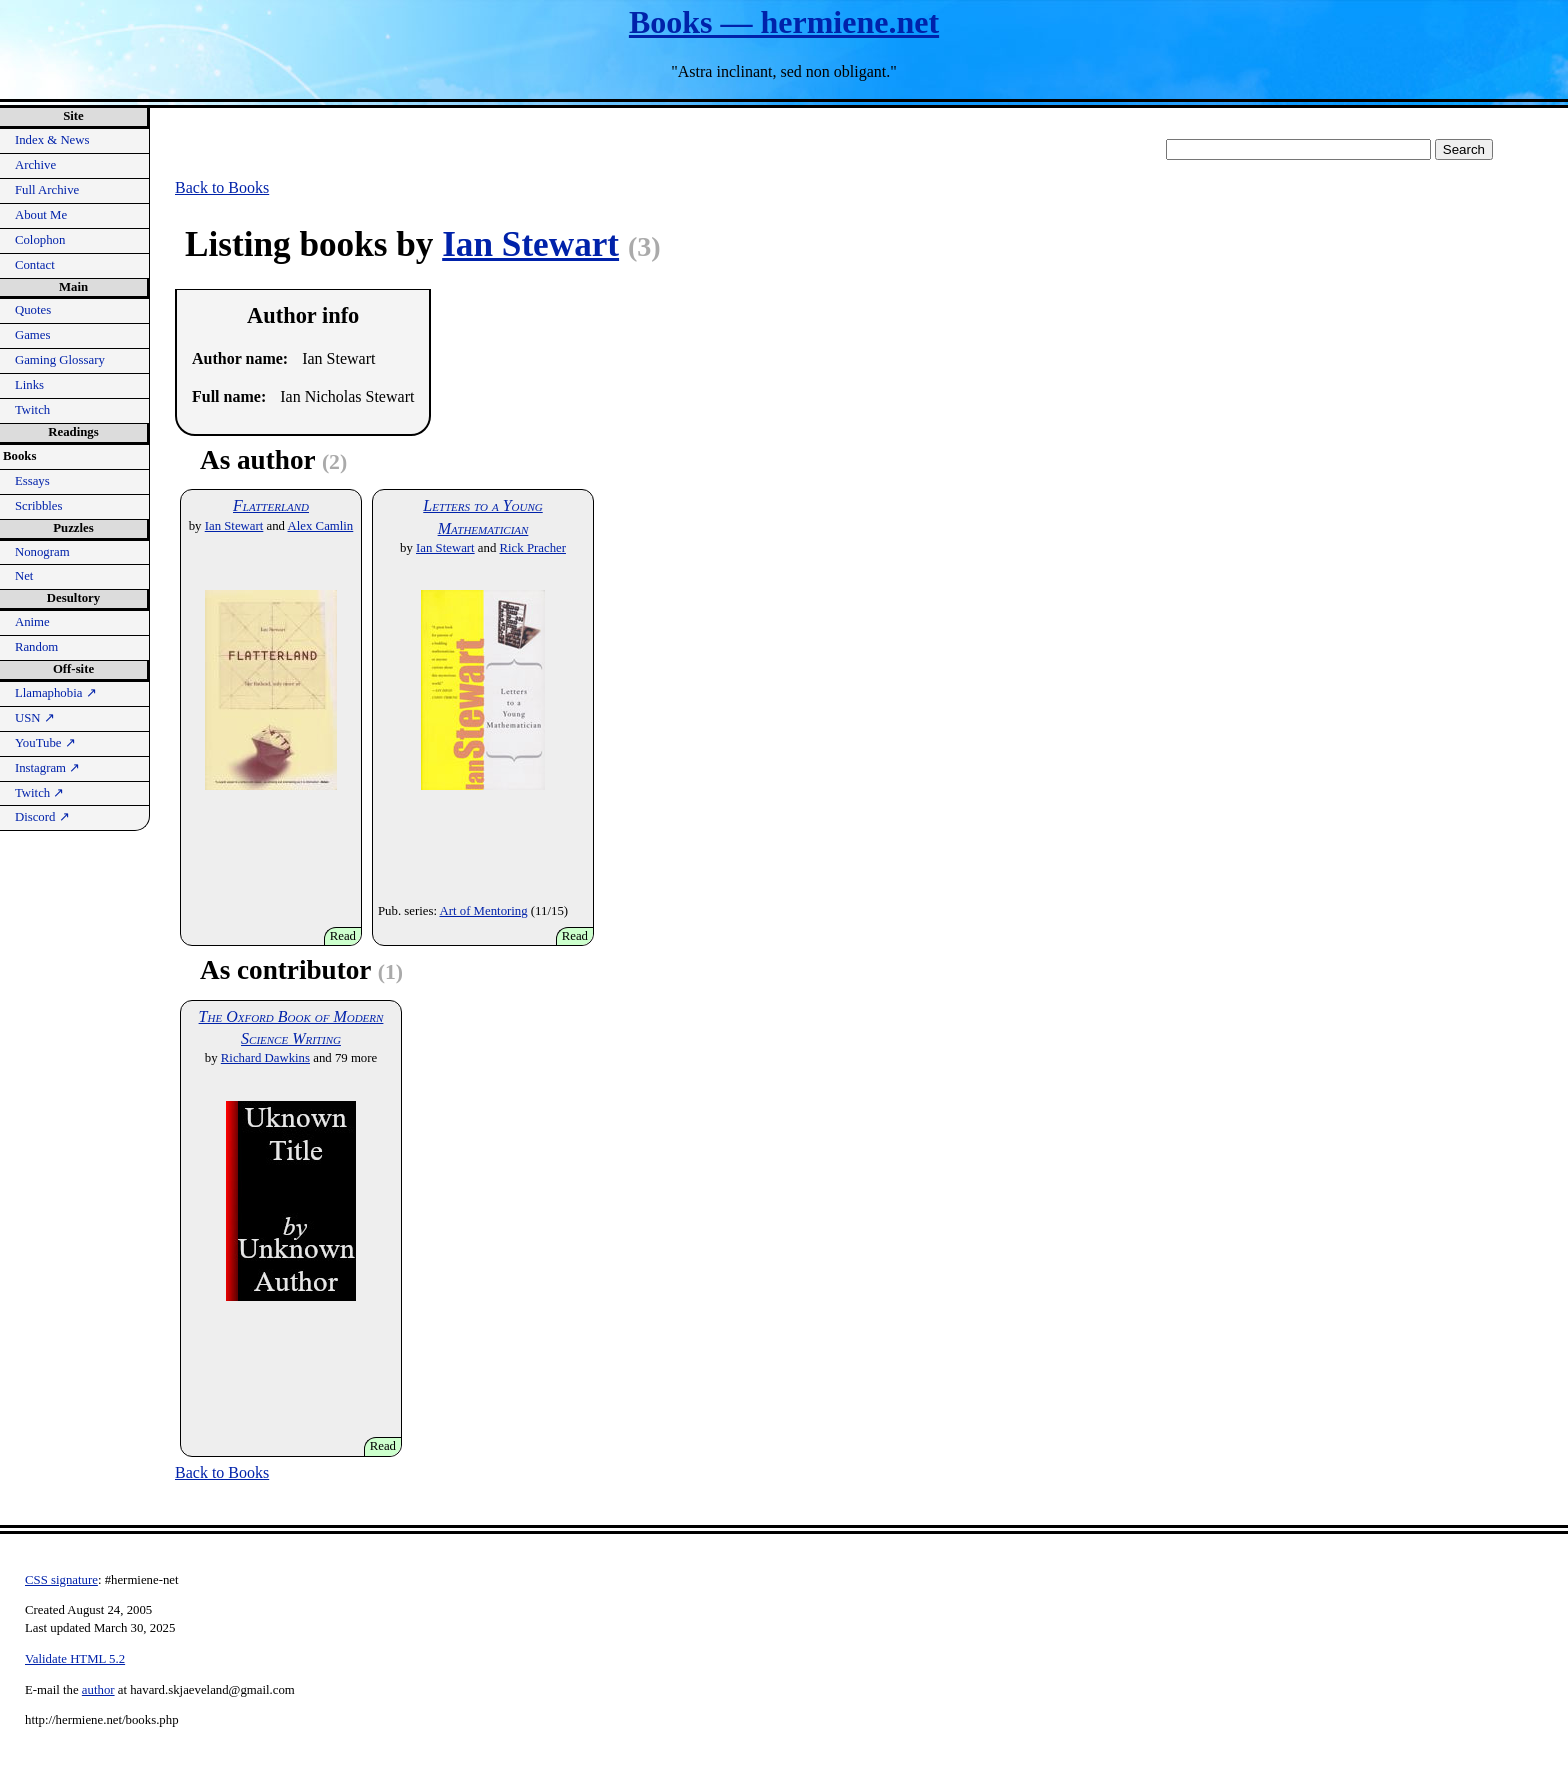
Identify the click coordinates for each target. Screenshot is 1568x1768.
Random (36, 647)
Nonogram (42, 552)
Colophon (40, 240)
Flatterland (271, 505)
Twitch (32, 410)
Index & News (52, 140)
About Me (41, 215)
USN (35, 718)
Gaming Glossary (60, 360)
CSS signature (61, 1580)
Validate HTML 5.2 (75, 1659)
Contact (35, 265)
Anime (32, 622)
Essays (32, 481)
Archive (35, 165)
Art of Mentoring (484, 911)
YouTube (45, 743)
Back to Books (222, 187)
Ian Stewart (530, 244)
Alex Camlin (321, 526)
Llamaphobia (56, 693)
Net (24, 576)
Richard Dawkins (265, 1058)
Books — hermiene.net (784, 22)
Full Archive (47, 190)
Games (33, 335)
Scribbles (39, 506)
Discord (42, 817)
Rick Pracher (533, 548)
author (98, 1690)
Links (29, 385)
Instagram (47, 768)
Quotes (33, 310)
